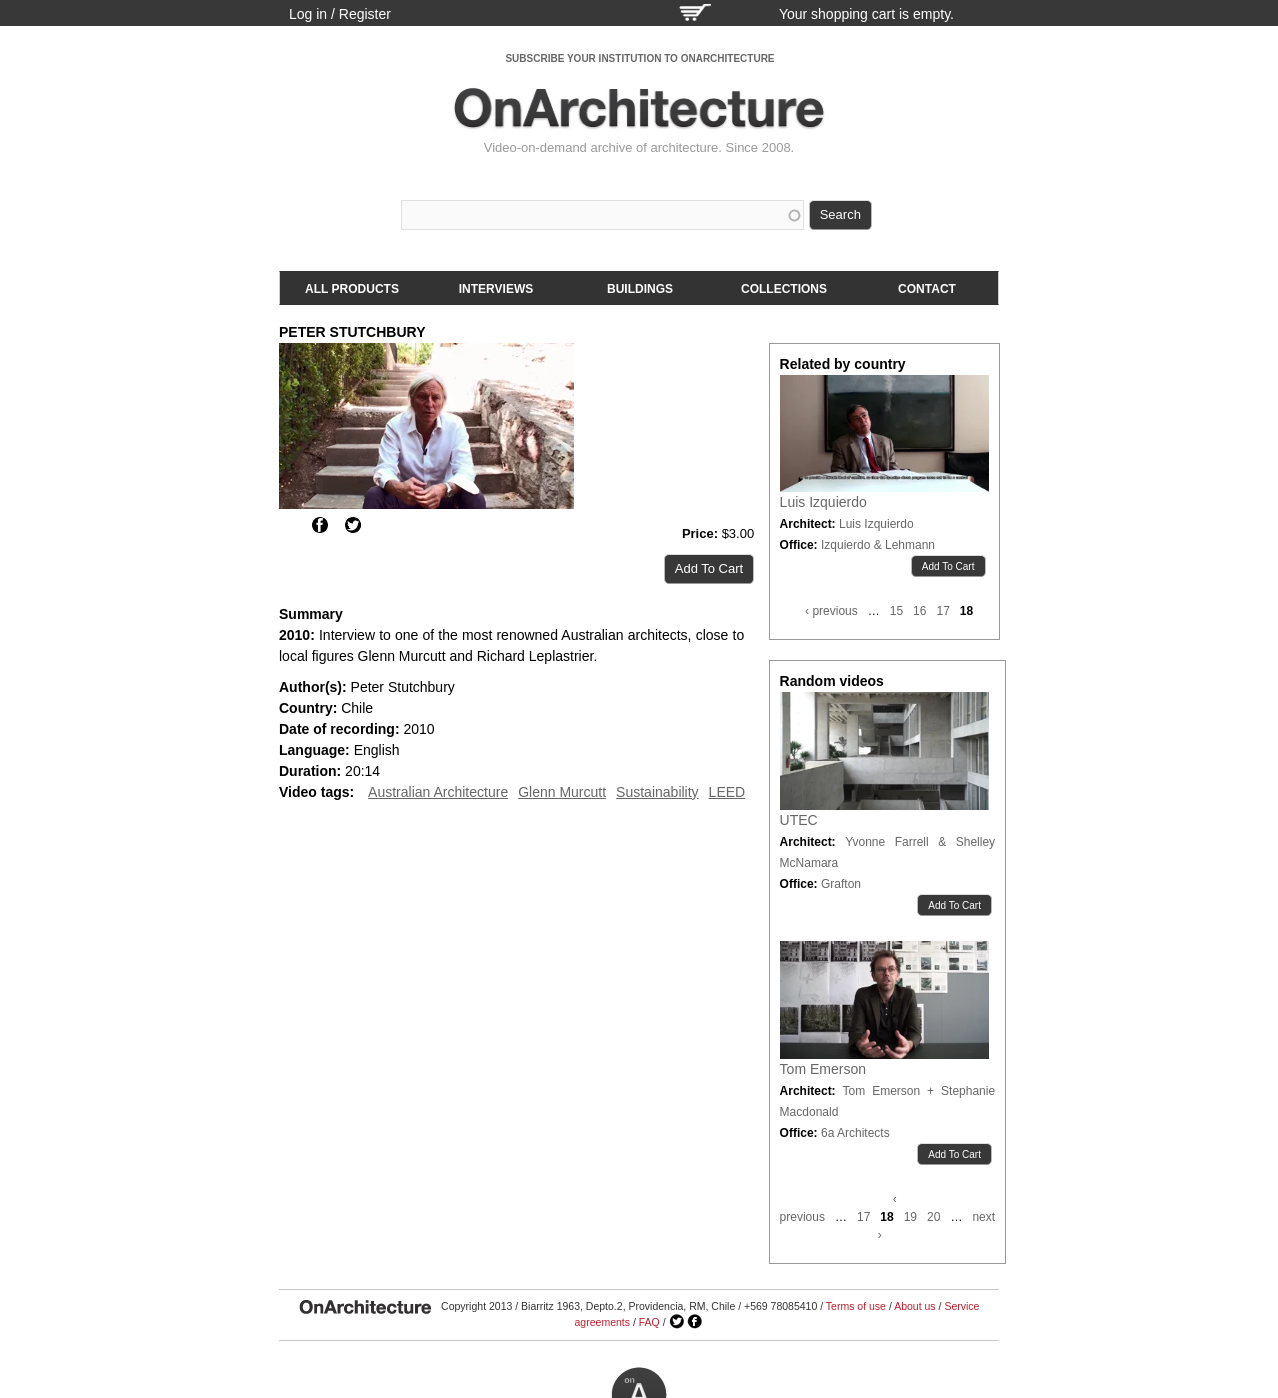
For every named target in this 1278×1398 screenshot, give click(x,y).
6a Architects (855, 1133)
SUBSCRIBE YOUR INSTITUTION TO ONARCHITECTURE (639, 58)
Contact (927, 289)
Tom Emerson (823, 1069)
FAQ (649, 1322)
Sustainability (657, 792)
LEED (727, 792)
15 (896, 611)
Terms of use (856, 1306)
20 (933, 1217)
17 (942, 611)
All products (352, 289)
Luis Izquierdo (823, 502)
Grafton (841, 884)
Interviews (496, 289)
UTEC (799, 820)
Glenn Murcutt (562, 792)
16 (919, 611)
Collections (784, 289)
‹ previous (831, 611)
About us (914, 1306)
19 (910, 1217)
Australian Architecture (438, 792)
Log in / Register (340, 14)
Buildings (640, 289)
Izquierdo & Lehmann (878, 545)
